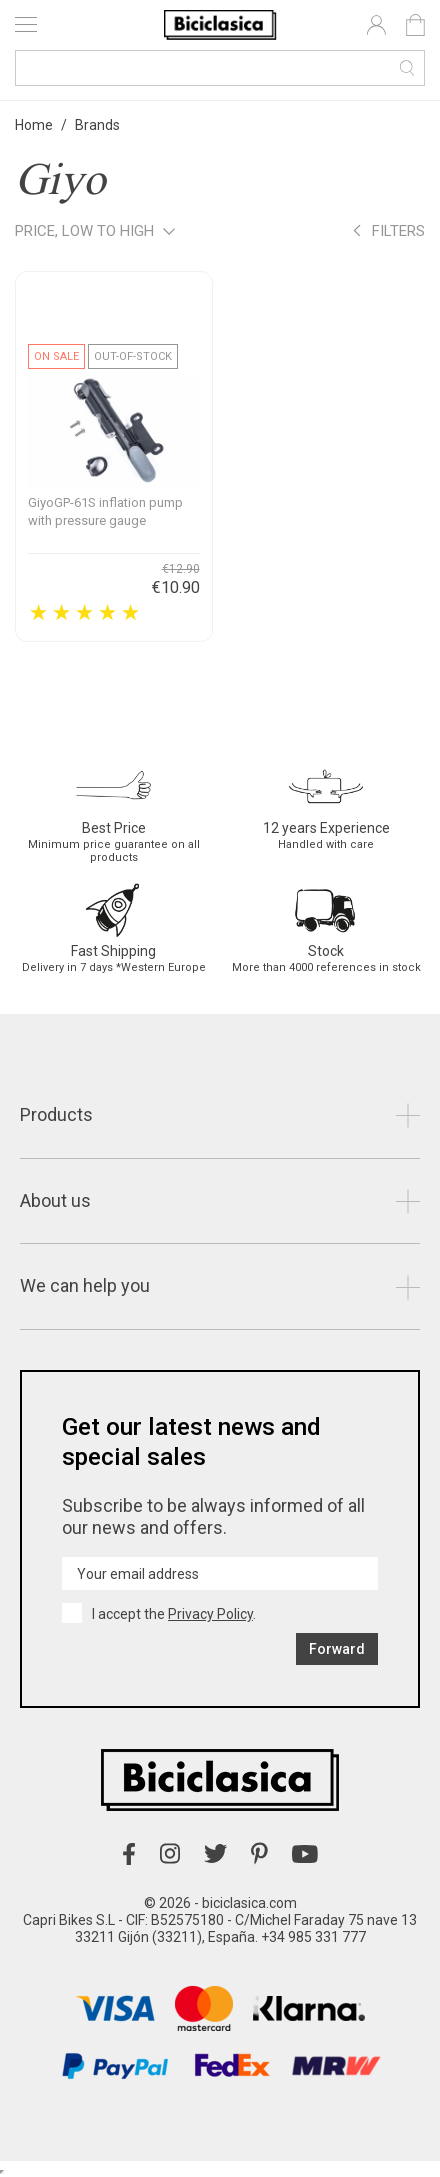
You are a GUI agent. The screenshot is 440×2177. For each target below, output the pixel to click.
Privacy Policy (210, 1614)
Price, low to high (95, 232)
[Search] (220, 68)
